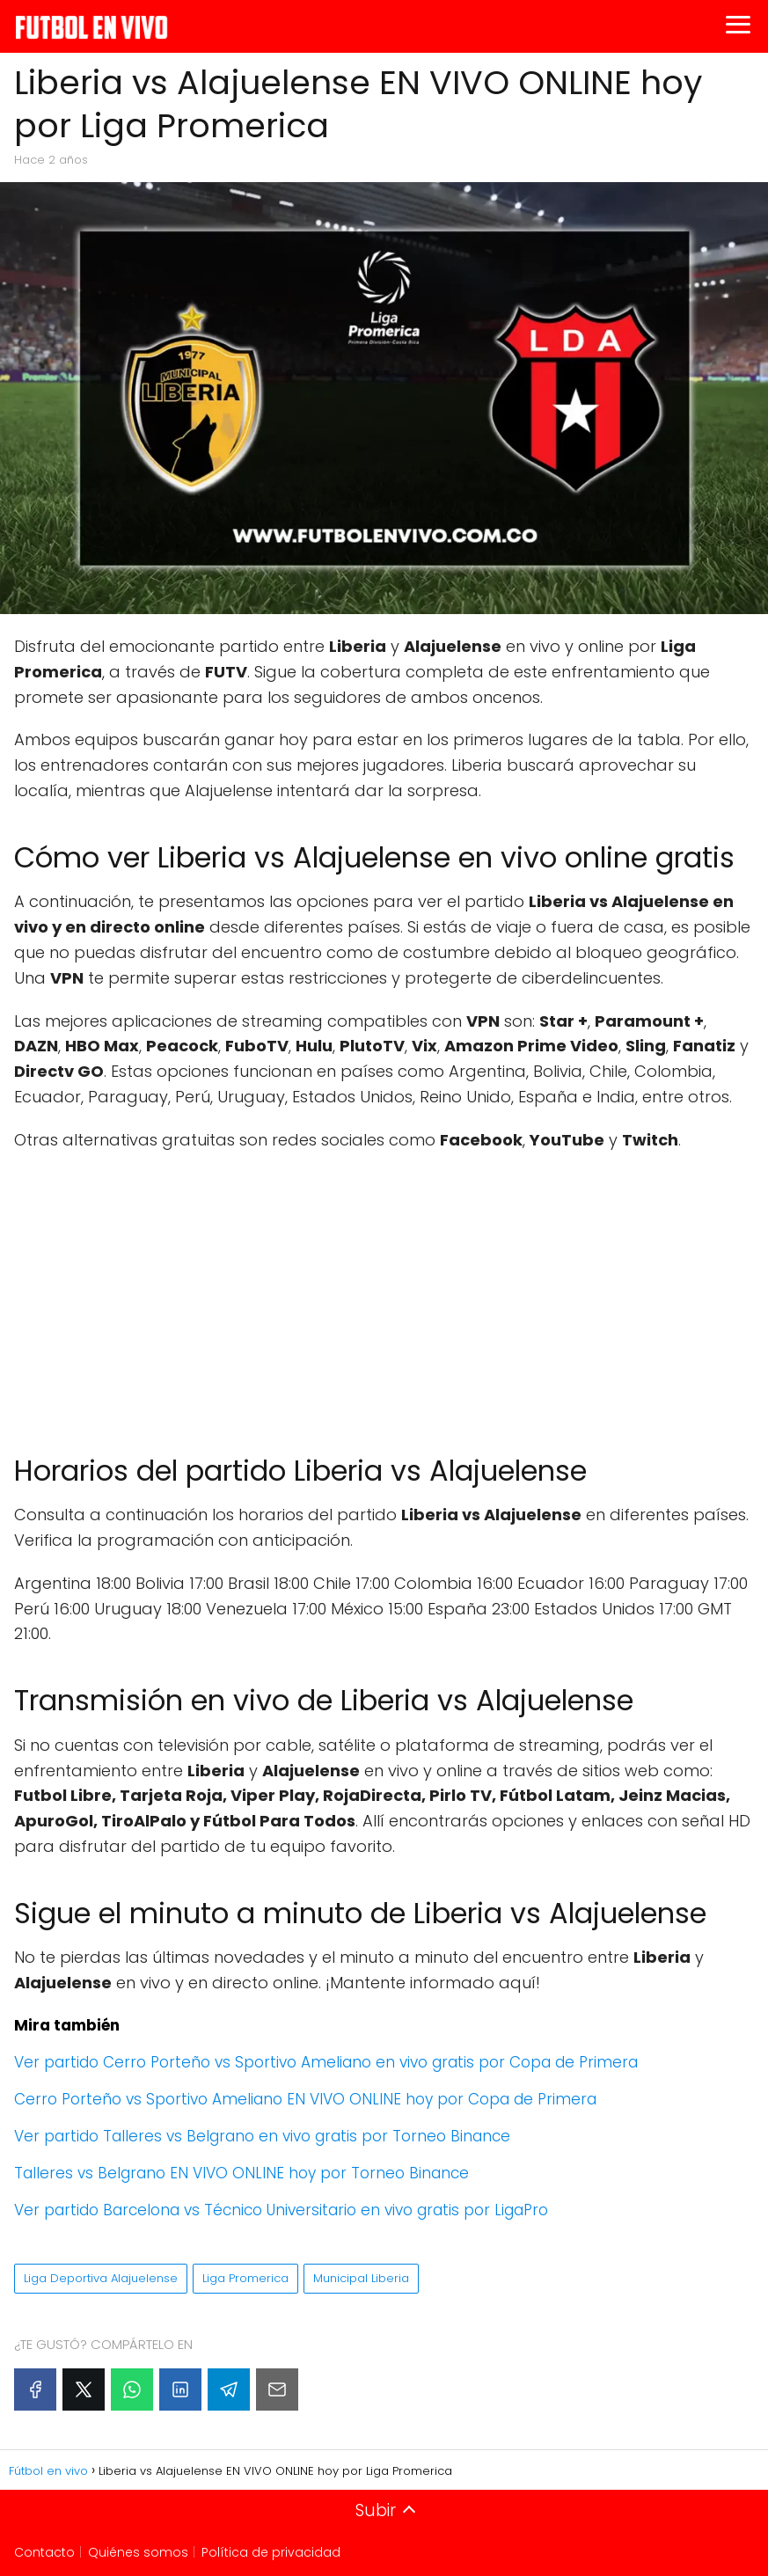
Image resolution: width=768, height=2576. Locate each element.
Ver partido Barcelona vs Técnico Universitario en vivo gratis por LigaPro (281, 2210)
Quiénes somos (138, 2552)
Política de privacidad (270, 2552)
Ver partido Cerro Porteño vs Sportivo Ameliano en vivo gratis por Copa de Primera (326, 2062)
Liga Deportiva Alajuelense (101, 2278)
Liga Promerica (245, 2278)
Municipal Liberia (361, 2278)
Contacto (44, 2552)
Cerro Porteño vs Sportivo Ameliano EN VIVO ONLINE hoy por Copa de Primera (305, 2099)
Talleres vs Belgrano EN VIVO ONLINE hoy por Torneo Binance (241, 2173)
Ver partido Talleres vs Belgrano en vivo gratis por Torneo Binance (262, 2136)
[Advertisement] (384, 1294)
